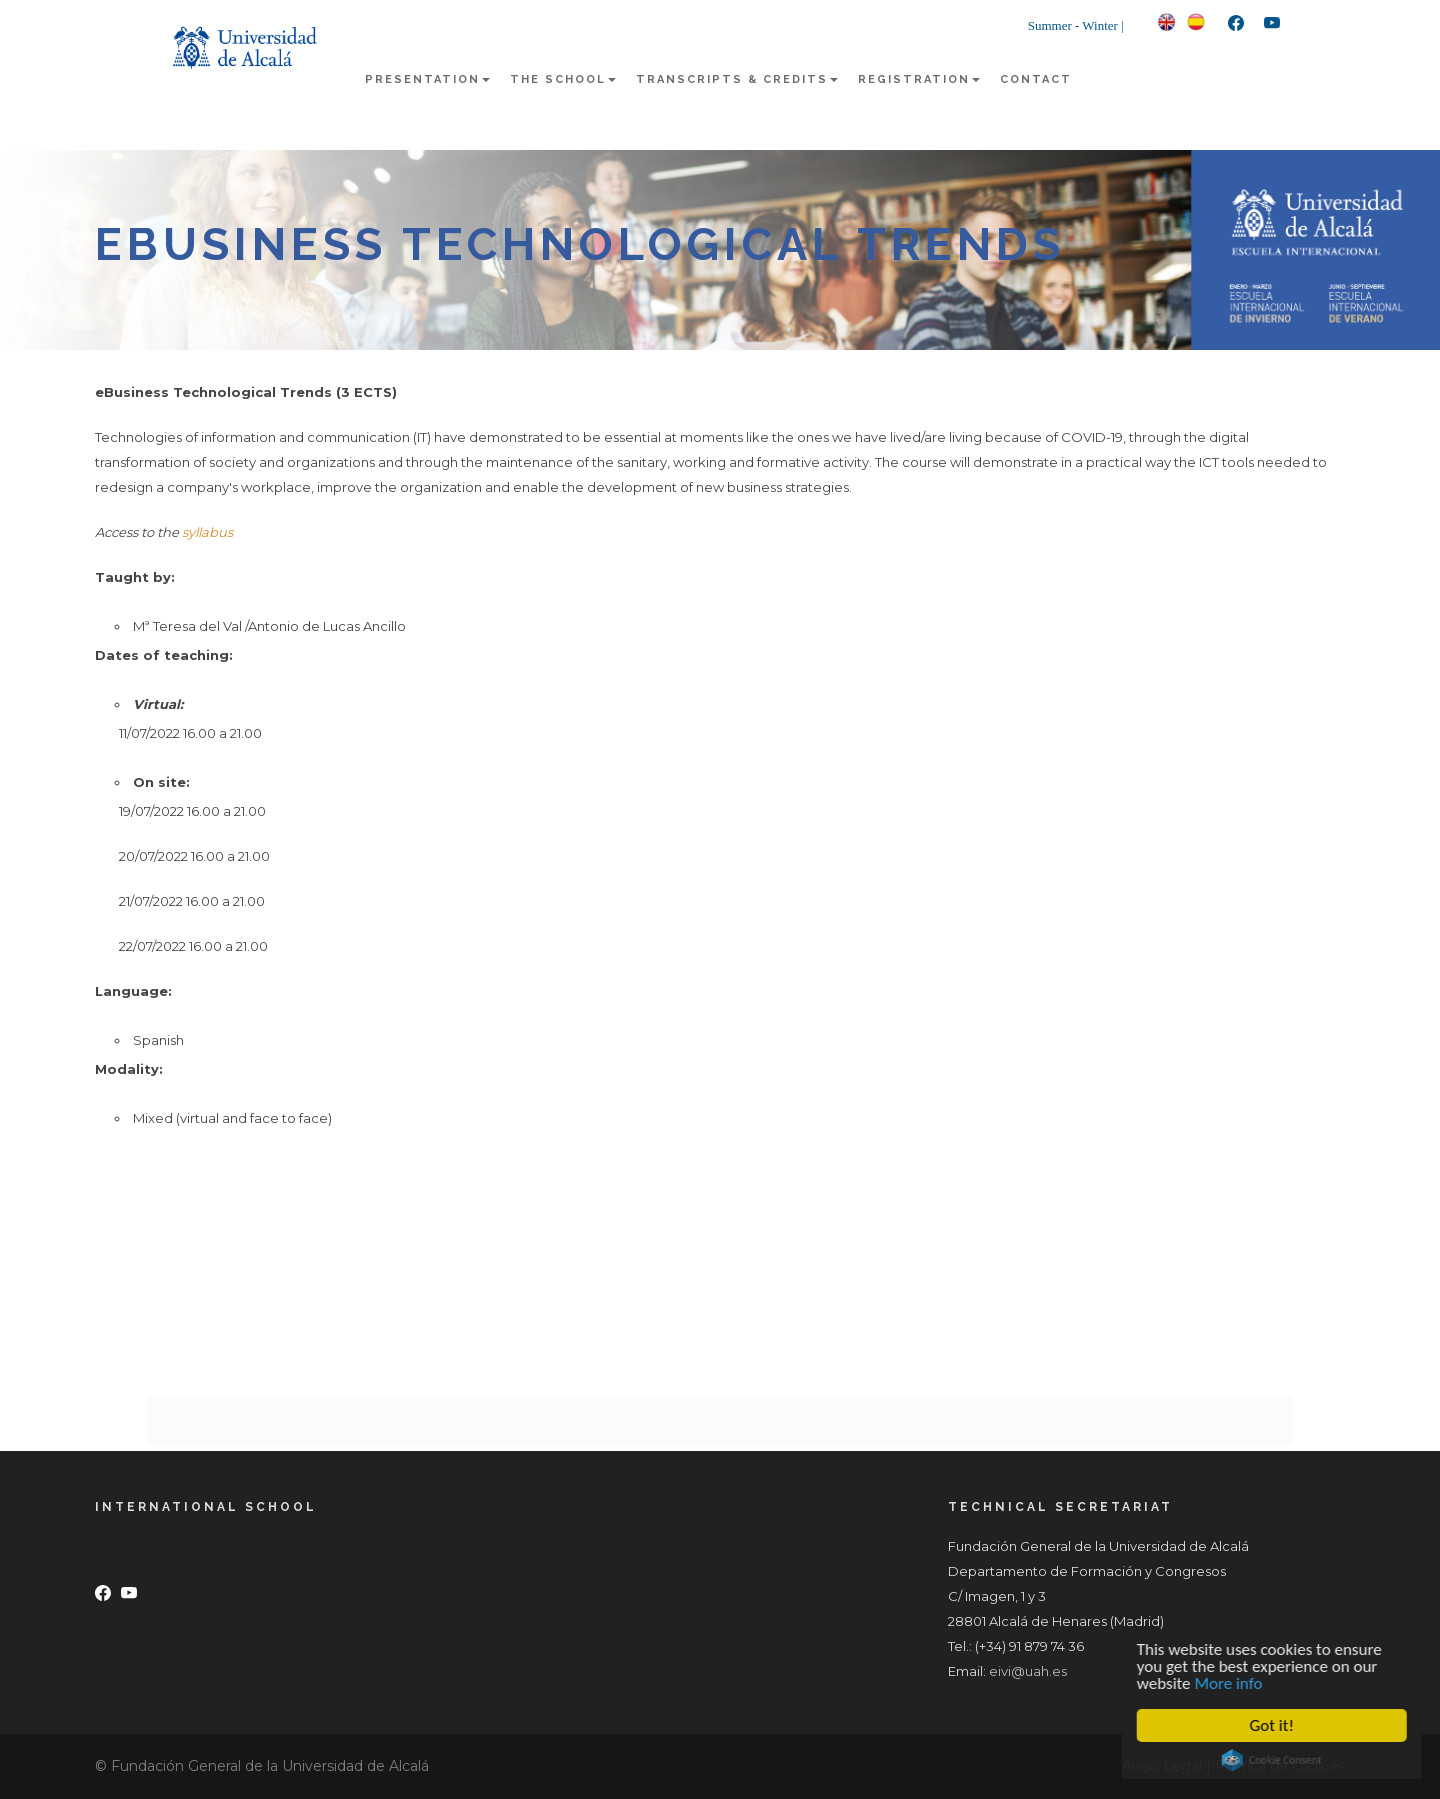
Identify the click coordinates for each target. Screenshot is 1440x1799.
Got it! (1275, 1725)
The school (563, 79)
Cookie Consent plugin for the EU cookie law (1275, 1760)
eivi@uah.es (1028, 1671)
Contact (1036, 79)
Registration (919, 79)
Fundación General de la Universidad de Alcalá (270, 1766)
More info (1232, 1683)
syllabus (207, 532)
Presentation (427, 79)
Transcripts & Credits (737, 79)
